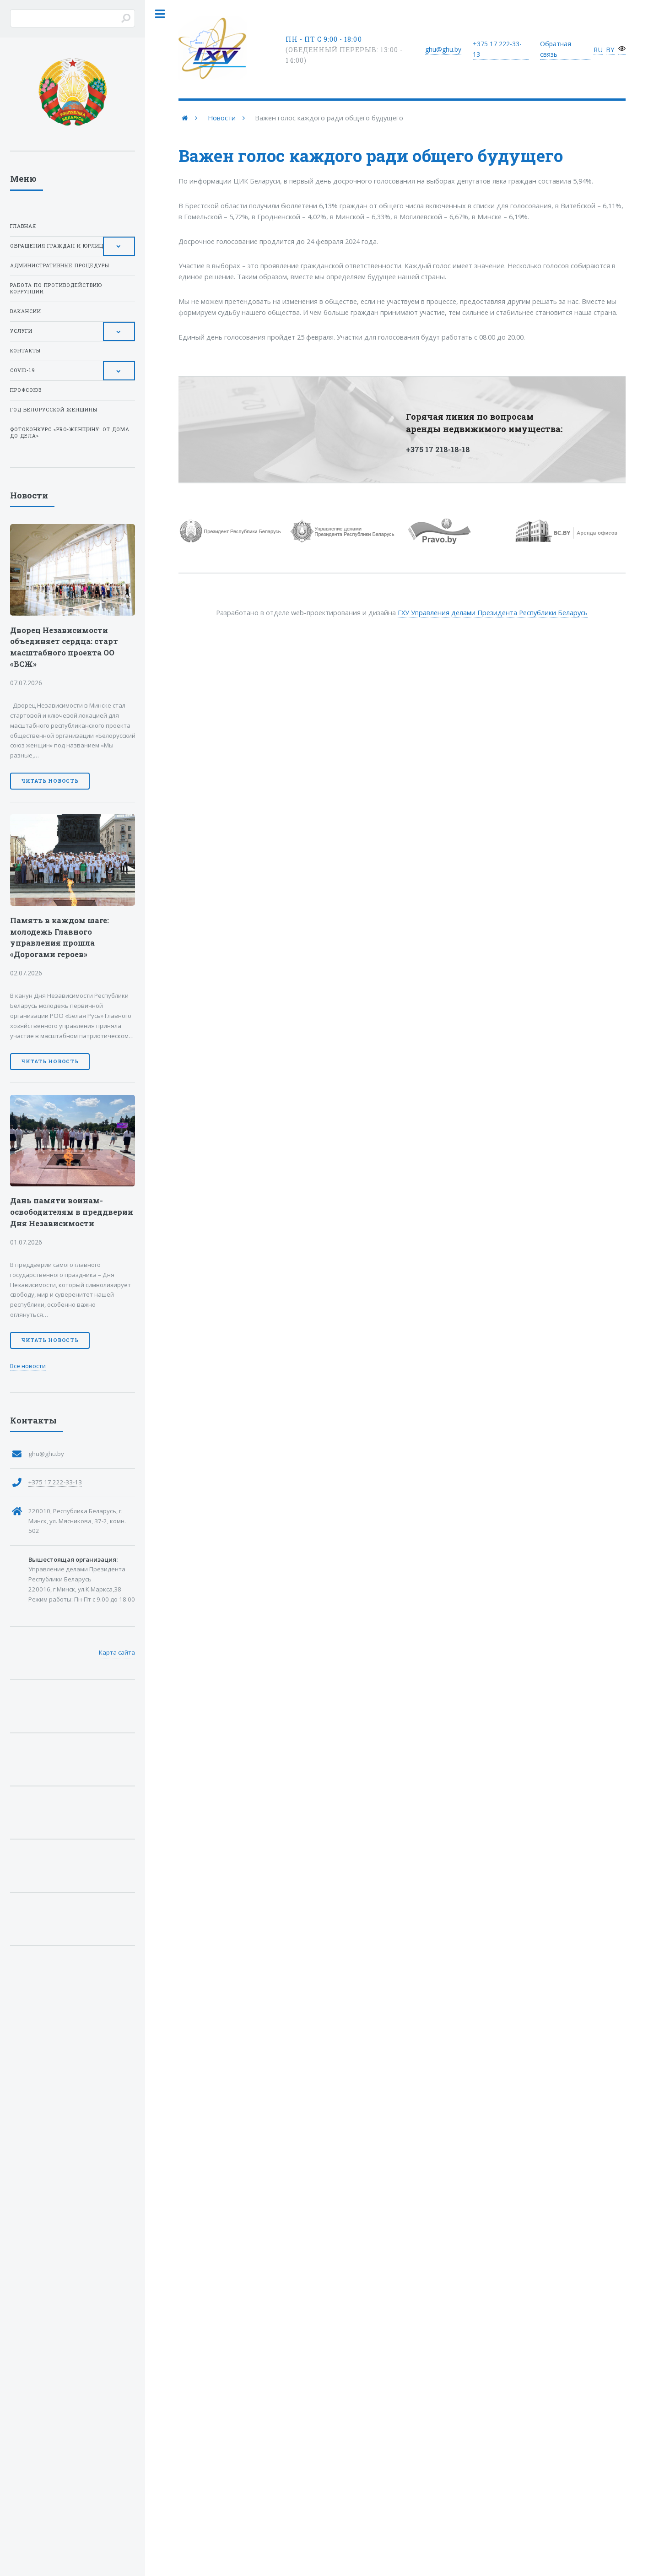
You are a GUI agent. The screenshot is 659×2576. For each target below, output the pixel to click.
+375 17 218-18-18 (438, 449)
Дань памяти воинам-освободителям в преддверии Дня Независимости (71, 1212)
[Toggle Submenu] (119, 246)
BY (610, 49)
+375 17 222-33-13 (55, 1482)
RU (598, 49)
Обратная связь (555, 49)
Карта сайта (117, 1652)
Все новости (28, 1366)
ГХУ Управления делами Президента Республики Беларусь (493, 612)
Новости (222, 117)
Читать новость (50, 781)
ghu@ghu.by (443, 49)
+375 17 (497, 49)
